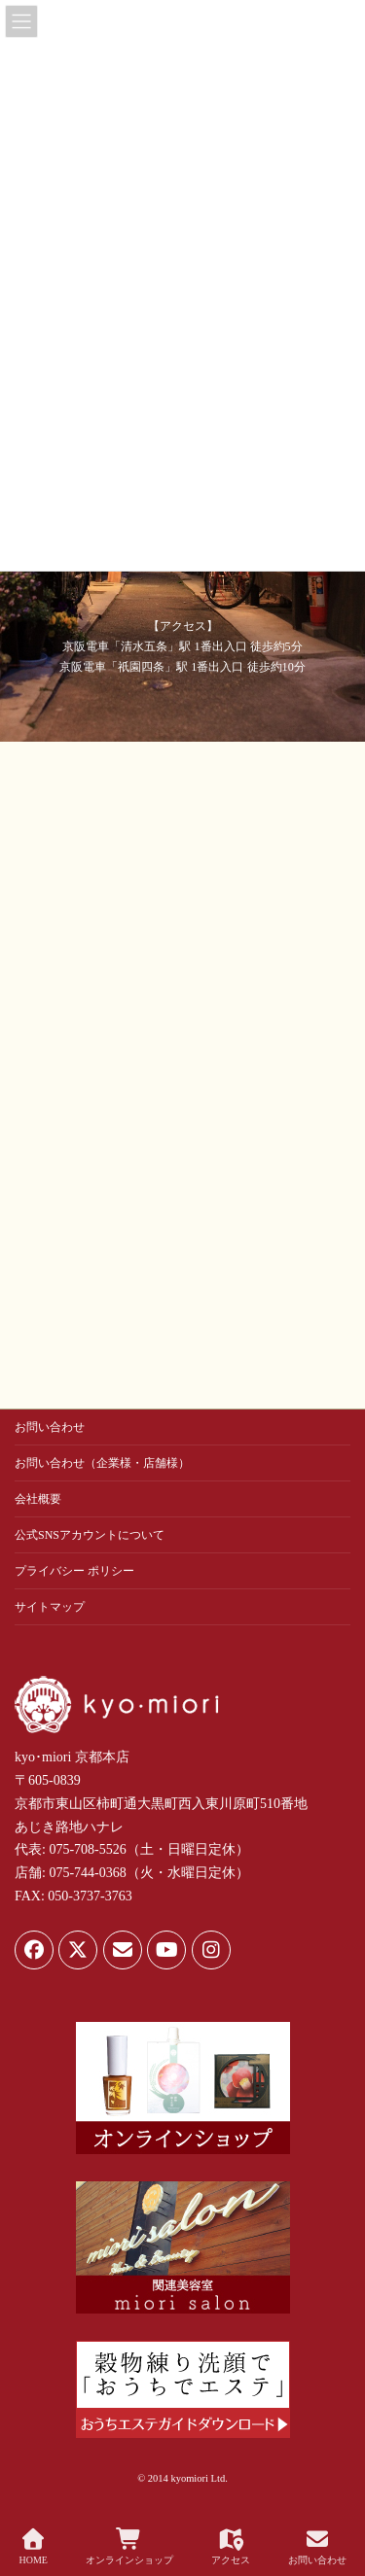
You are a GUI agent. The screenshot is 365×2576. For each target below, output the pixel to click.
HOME (32, 2546)
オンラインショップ (129, 2546)
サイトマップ (50, 1607)
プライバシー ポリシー (74, 1571)
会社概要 (38, 1499)
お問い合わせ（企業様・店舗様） (102, 1463)
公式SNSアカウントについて (89, 1535)
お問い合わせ (50, 1427)
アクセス (230, 2546)
